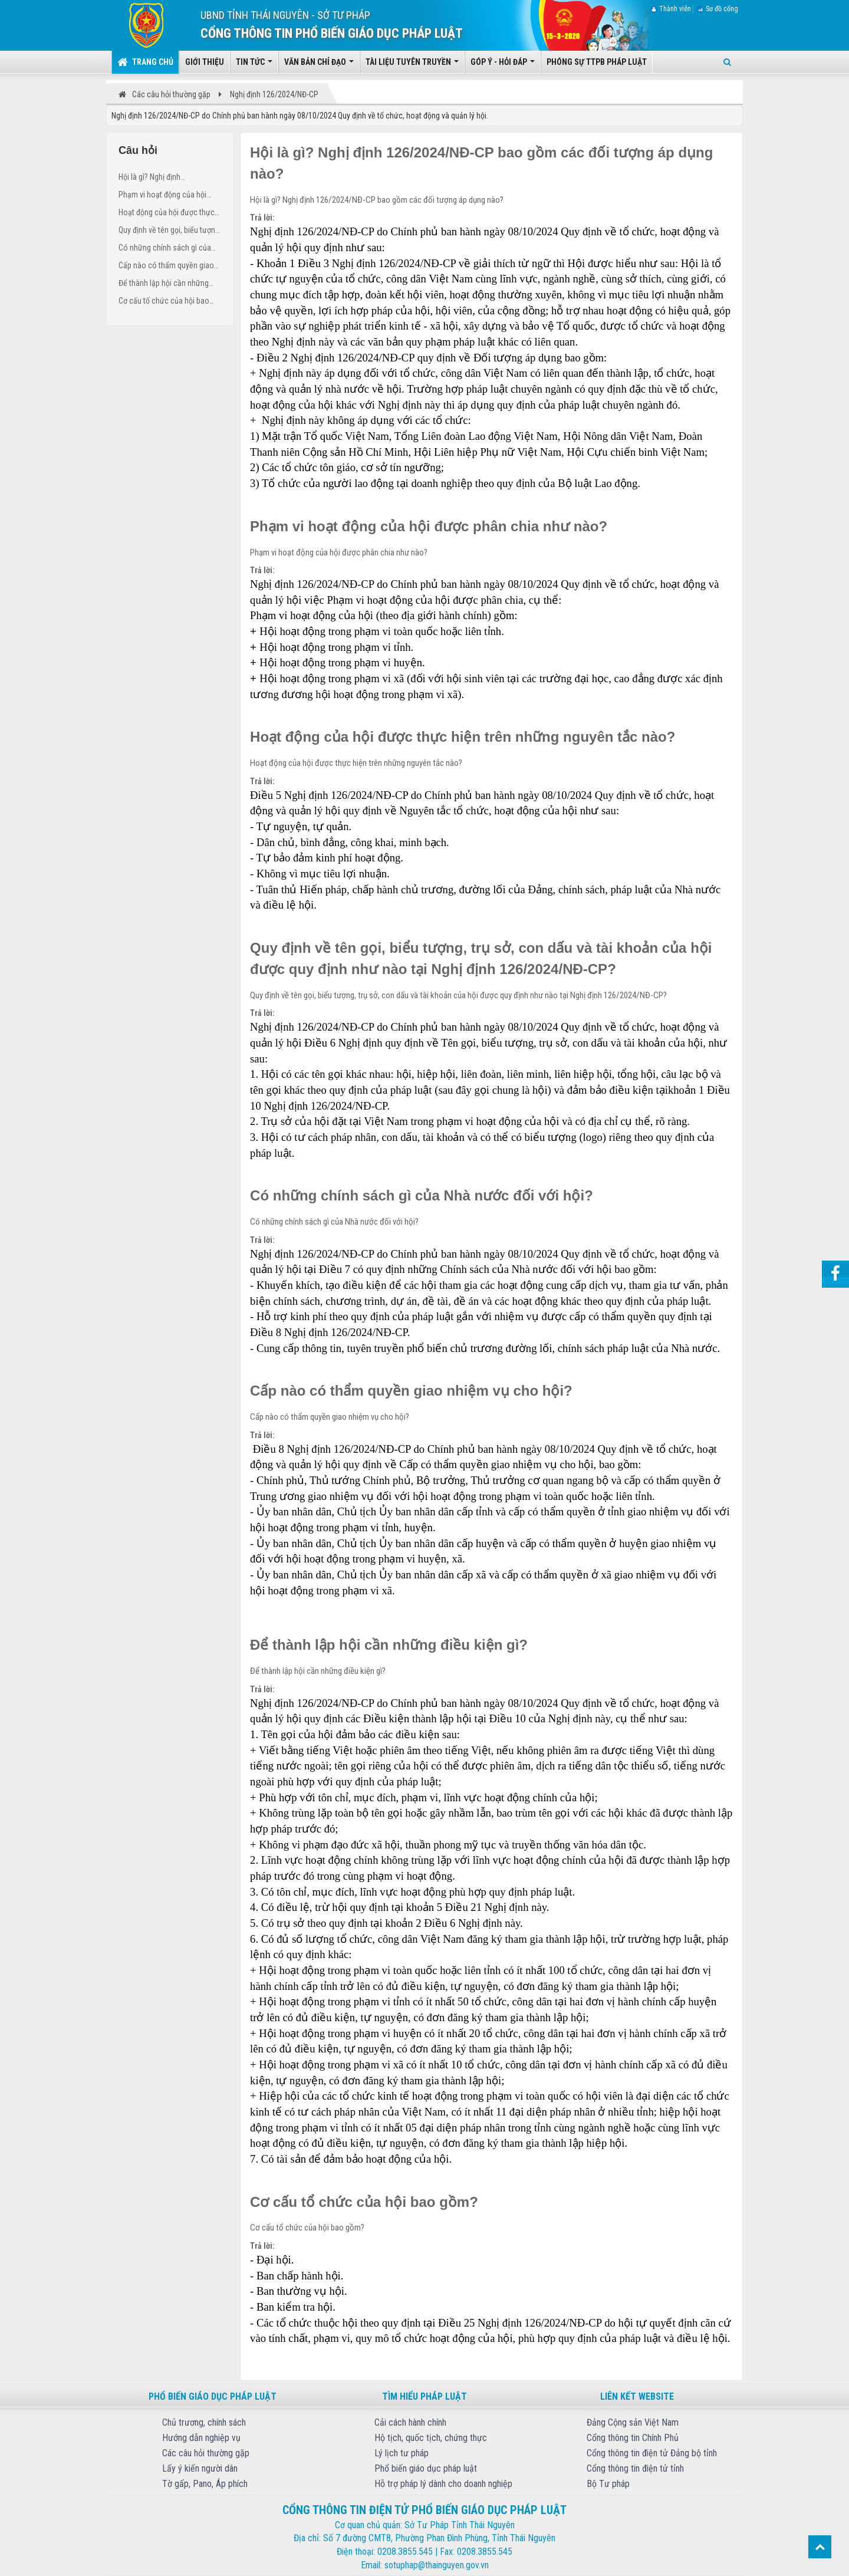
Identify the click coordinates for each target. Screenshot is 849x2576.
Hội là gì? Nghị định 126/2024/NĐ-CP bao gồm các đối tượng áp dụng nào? (169, 178)
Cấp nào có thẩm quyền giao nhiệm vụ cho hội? (166, 267)
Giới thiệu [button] (204, 62)
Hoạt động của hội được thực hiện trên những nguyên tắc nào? (167, 214)
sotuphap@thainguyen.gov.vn (436, 2565)
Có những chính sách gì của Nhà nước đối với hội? (165, 249)
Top (819, 2546)
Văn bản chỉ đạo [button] (319, 65)
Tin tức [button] (254, 65)
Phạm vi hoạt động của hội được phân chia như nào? (162, 196)
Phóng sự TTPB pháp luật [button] (597, 62)
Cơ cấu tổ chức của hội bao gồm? (164, 302)
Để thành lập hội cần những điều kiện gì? (164, 284)
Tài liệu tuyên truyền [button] (412, 65)
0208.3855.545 (405, 2551)
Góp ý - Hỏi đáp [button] (502, 65)
